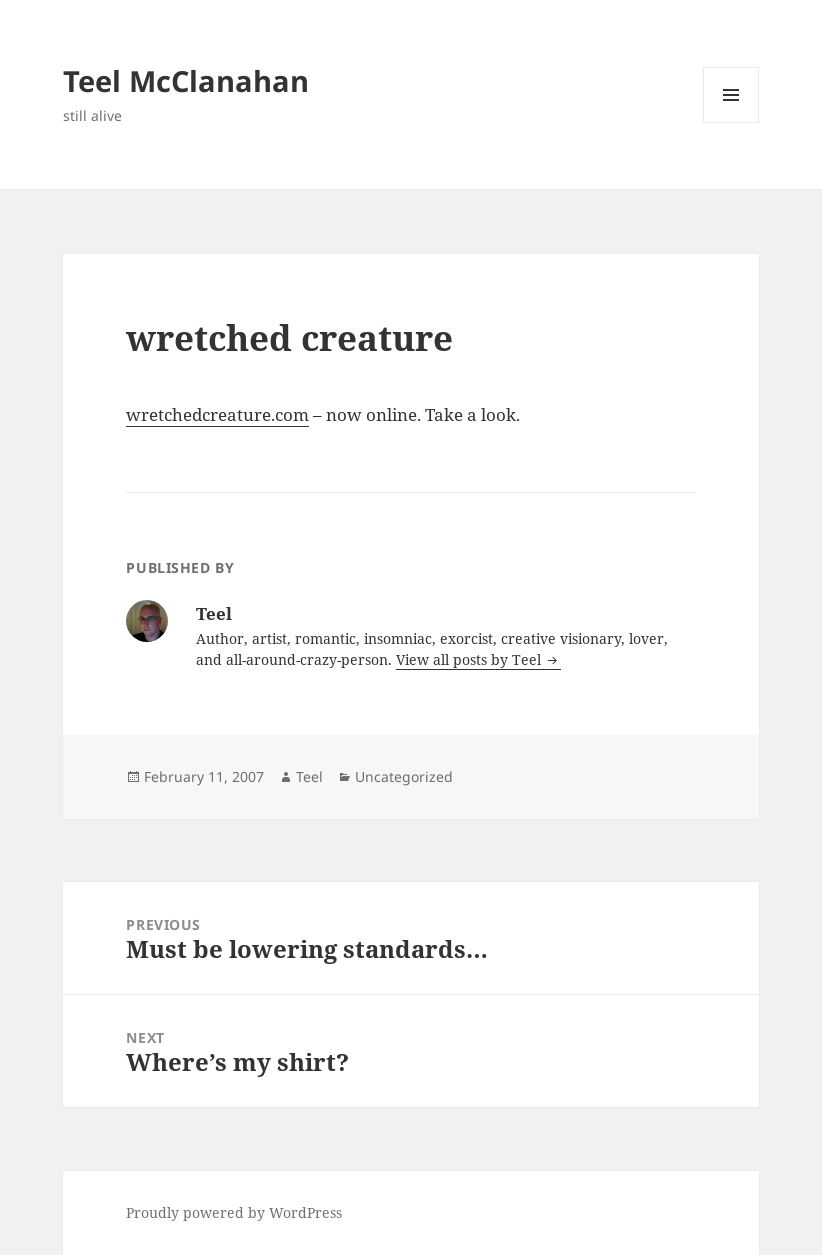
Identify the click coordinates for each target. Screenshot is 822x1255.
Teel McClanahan (186, 80)
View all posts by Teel (470, 659)
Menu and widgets (731, 122)
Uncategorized (404, 776)
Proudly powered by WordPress (234, 1212)
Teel (309, 776)
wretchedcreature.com (217, 414)
